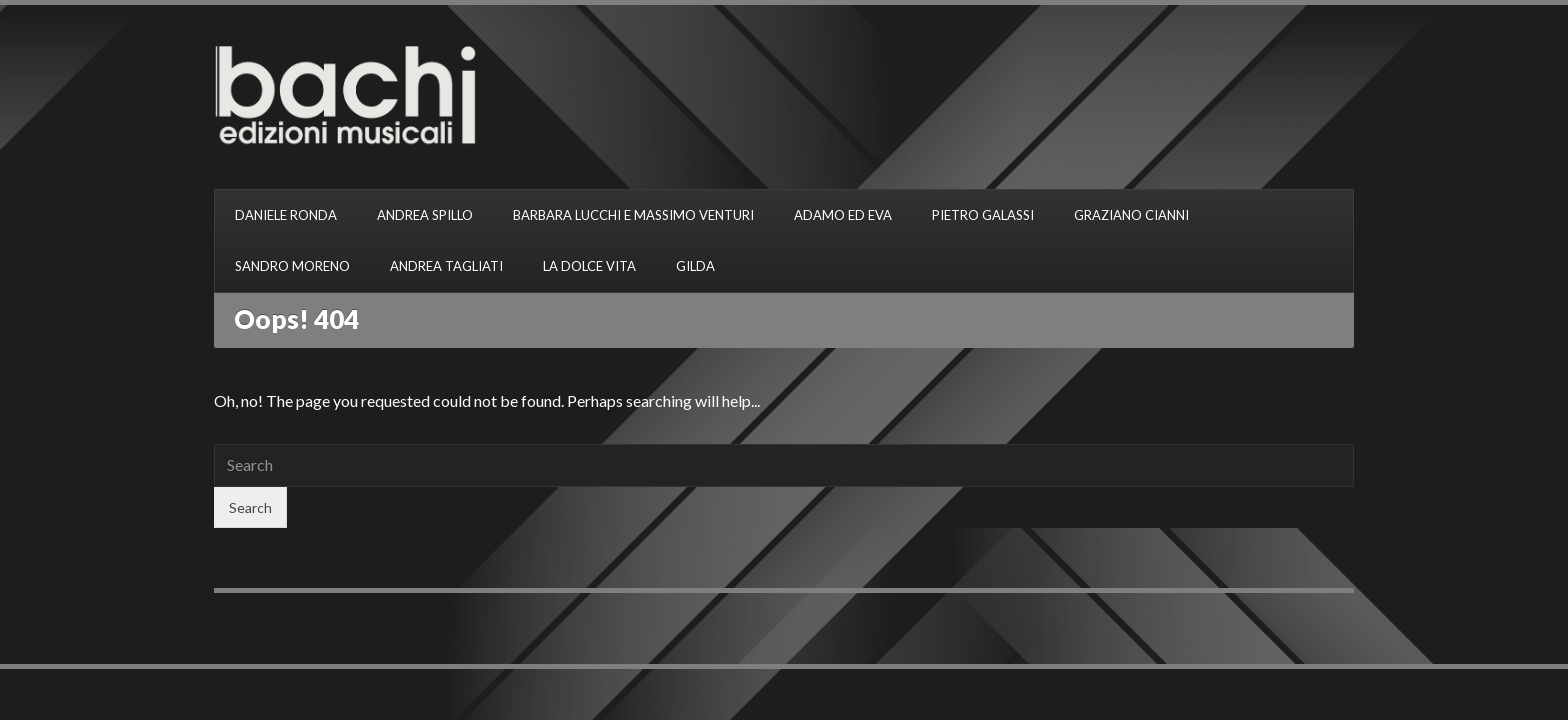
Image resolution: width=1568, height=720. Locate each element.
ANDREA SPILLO (425, 215)
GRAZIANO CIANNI (1131, 215)
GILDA (695, 266)
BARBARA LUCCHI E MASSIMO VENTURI (633, 215)
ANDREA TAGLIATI (446, 266)
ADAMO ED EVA (843, 215)
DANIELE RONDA (286, 215)
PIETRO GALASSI (983, 215)
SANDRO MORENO (292, 266)
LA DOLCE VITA (589, 266)
